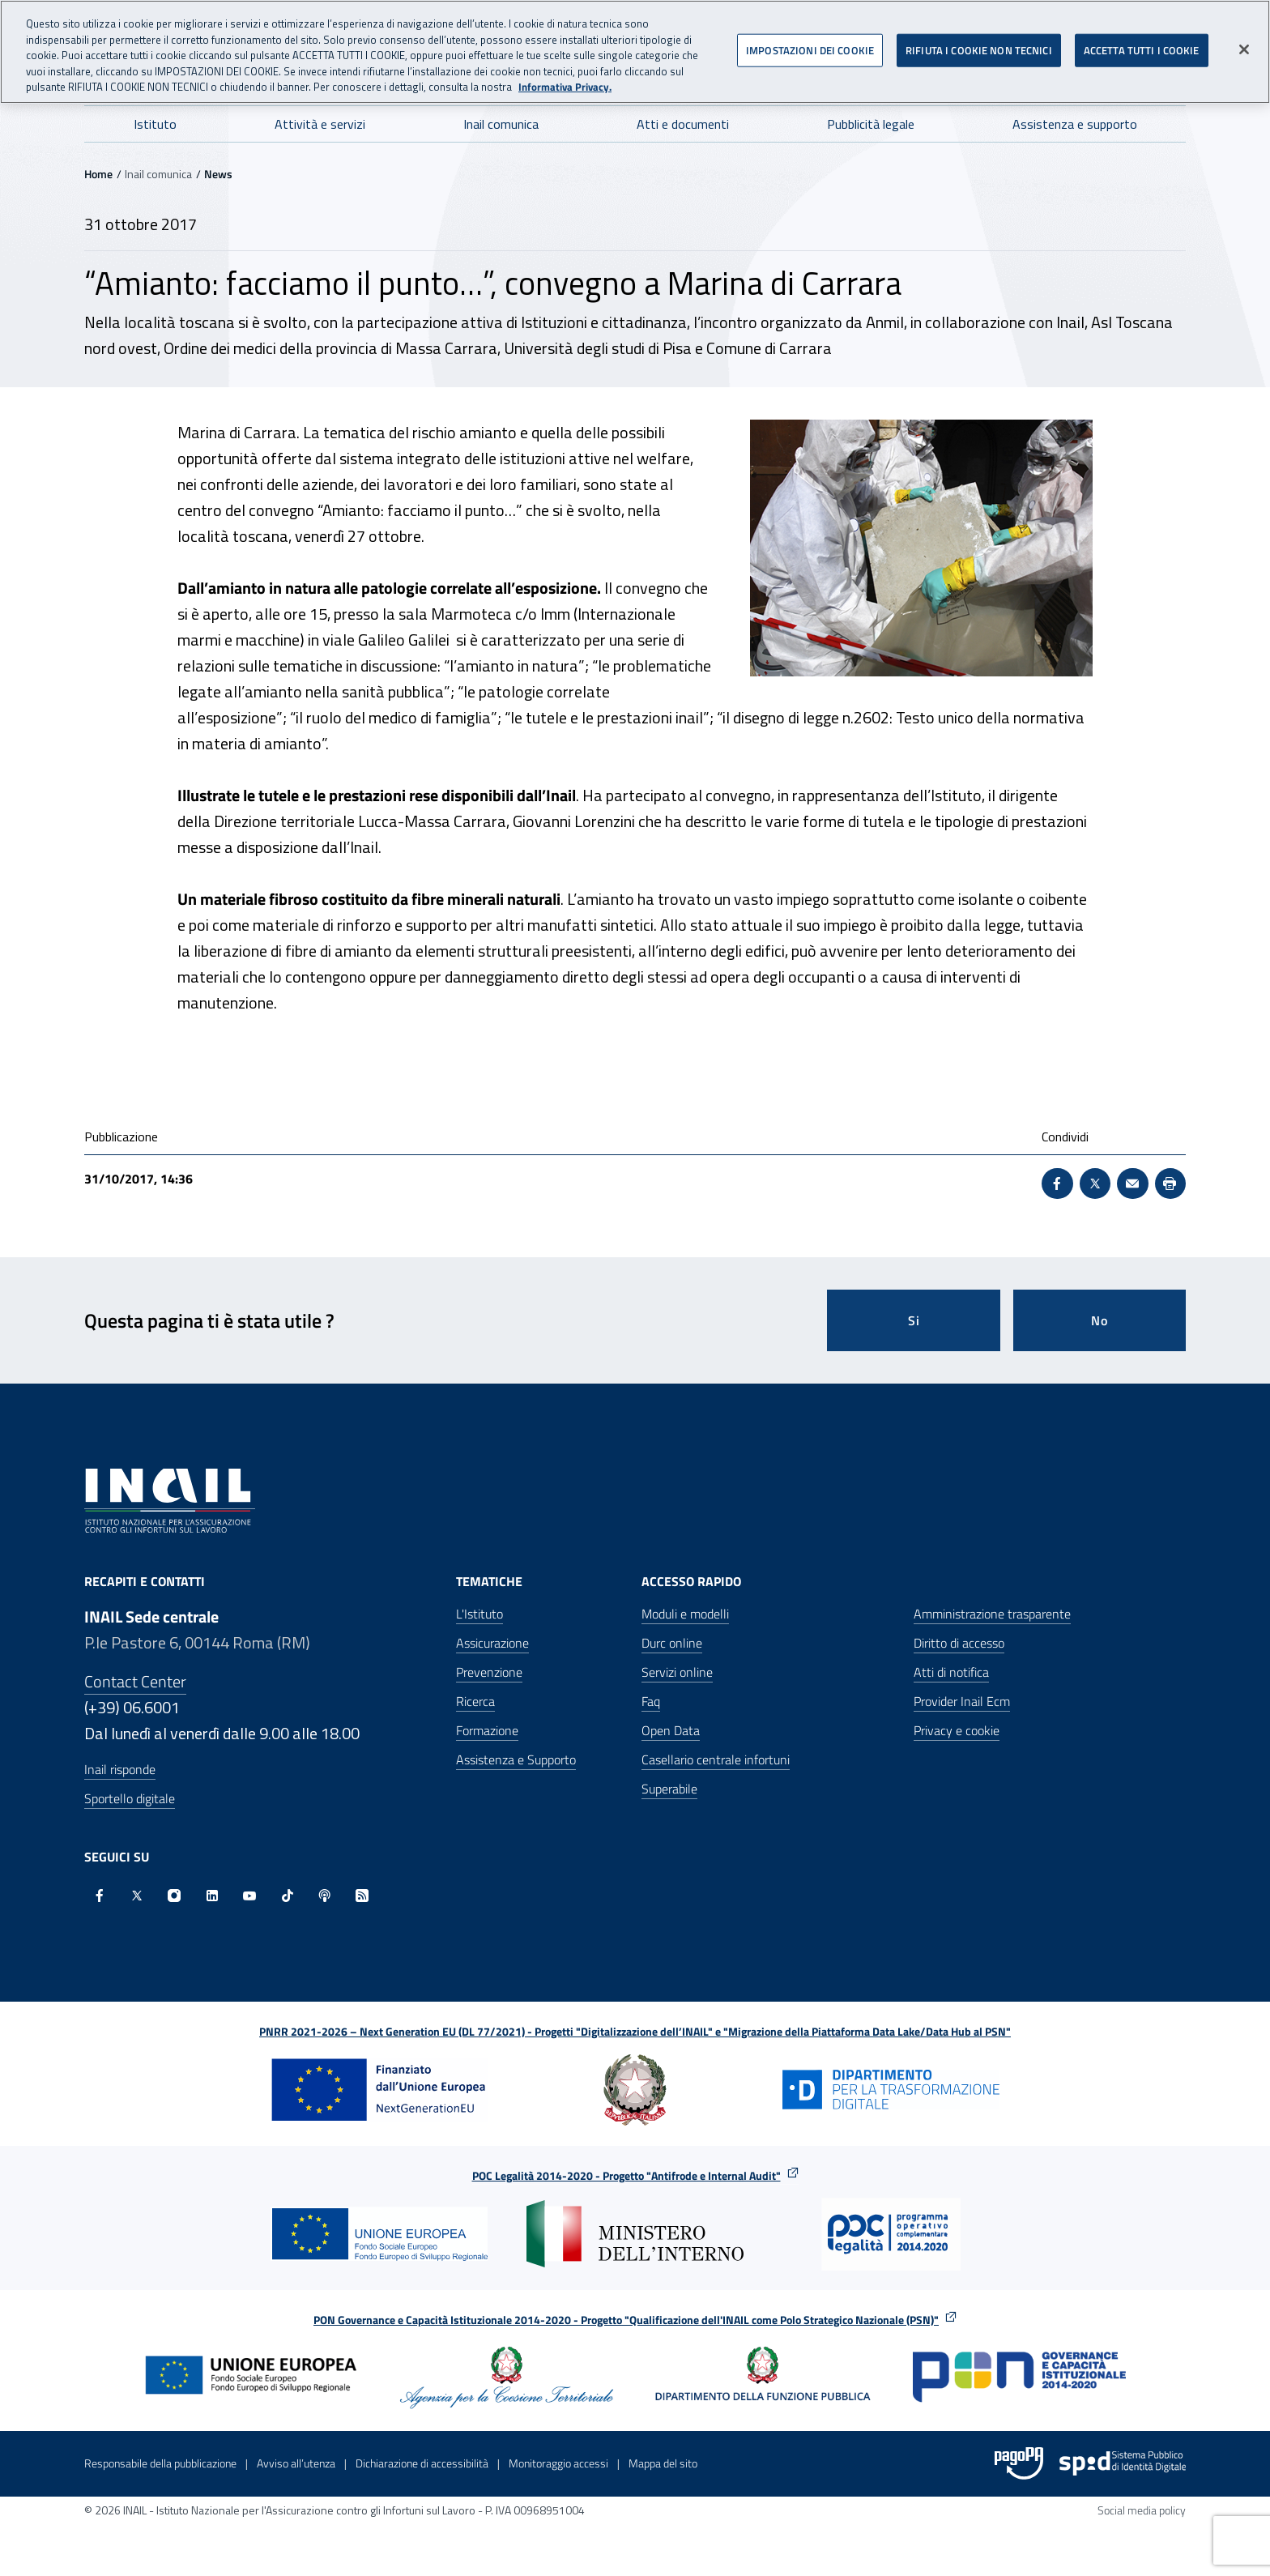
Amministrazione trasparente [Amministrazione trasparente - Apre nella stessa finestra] (992, 1613)
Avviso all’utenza (296, 2463)
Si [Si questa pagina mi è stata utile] (914, 1320)
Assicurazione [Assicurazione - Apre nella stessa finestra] (492, 1643)
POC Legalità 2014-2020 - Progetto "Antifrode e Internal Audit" (626, 2175)
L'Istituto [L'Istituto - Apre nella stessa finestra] (479, 1613)
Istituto (155, 124)
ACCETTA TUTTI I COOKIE (1142, 41)
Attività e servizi (320, 124)
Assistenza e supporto (1074, 124)
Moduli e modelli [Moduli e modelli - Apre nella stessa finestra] (685, 1613)
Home (98, 173)
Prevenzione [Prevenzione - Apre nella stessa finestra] (489, 1672)
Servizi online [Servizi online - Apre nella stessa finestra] (677, 1672)
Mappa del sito (663, 2463)
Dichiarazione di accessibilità (422, 2463)
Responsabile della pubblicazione (160, 2463)
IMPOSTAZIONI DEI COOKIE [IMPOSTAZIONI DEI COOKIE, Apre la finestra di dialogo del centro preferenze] (810, 41)
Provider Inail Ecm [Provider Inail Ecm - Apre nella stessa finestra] (962, 1701)
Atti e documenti (683, 124)
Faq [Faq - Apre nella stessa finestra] (650, 1701)
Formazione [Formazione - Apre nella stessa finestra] (487, 1730)
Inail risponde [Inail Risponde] (120, 1769)
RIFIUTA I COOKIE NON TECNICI (979, 41)
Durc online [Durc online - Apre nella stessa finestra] (671, 1643)
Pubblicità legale (870, 124)
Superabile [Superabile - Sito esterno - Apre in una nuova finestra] (669, 1788)
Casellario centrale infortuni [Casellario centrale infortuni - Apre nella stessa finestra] (715, 1759)
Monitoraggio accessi (558, 2463)
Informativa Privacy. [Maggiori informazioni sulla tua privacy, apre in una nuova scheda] (565, 79)
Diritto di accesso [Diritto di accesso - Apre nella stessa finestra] (959, 1643)
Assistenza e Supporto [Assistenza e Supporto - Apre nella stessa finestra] (516, 1759)
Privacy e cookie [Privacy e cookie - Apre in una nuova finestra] (956, 1730)
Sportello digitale (129, 1798)
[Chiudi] (1244, 40)
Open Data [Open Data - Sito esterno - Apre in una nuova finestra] (670, 1730)
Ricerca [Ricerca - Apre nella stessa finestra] (475, 1701)
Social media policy (1141, 2509)
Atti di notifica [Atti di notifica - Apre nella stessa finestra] (951, 1672)
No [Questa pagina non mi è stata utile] (1099, 1320)
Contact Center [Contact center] (135, 1681)
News (218, 173)
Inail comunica (501, 124)
